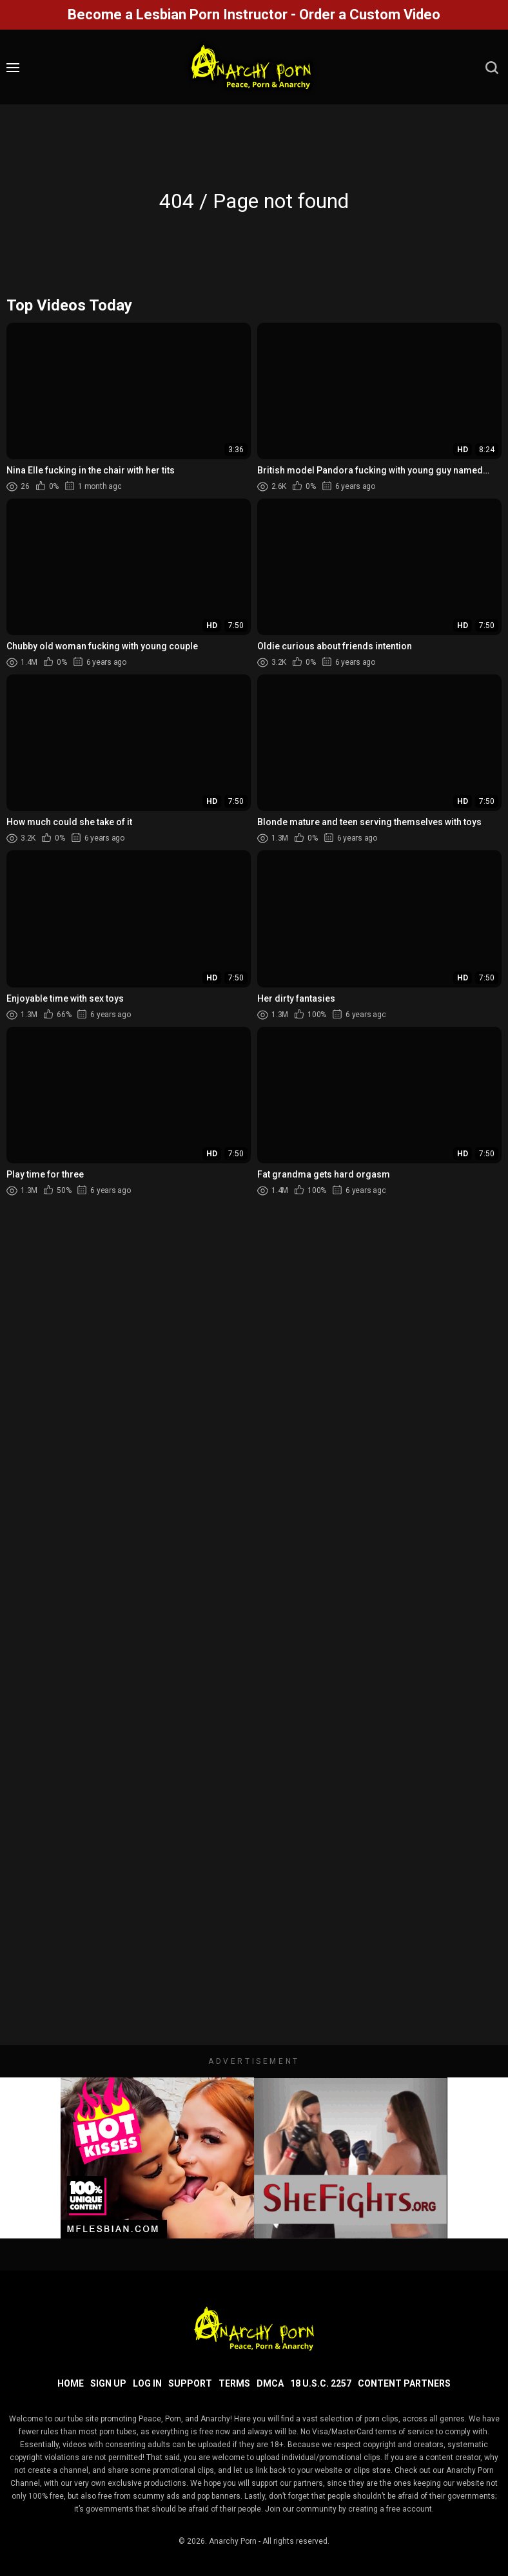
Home (70, 2383)
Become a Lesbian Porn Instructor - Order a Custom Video (254, 14)
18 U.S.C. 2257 (320, 2383)
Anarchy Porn (233, 2541)
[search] (492, 67)
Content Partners (404, 2383)
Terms (234, 2383)
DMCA (270, 2383)
